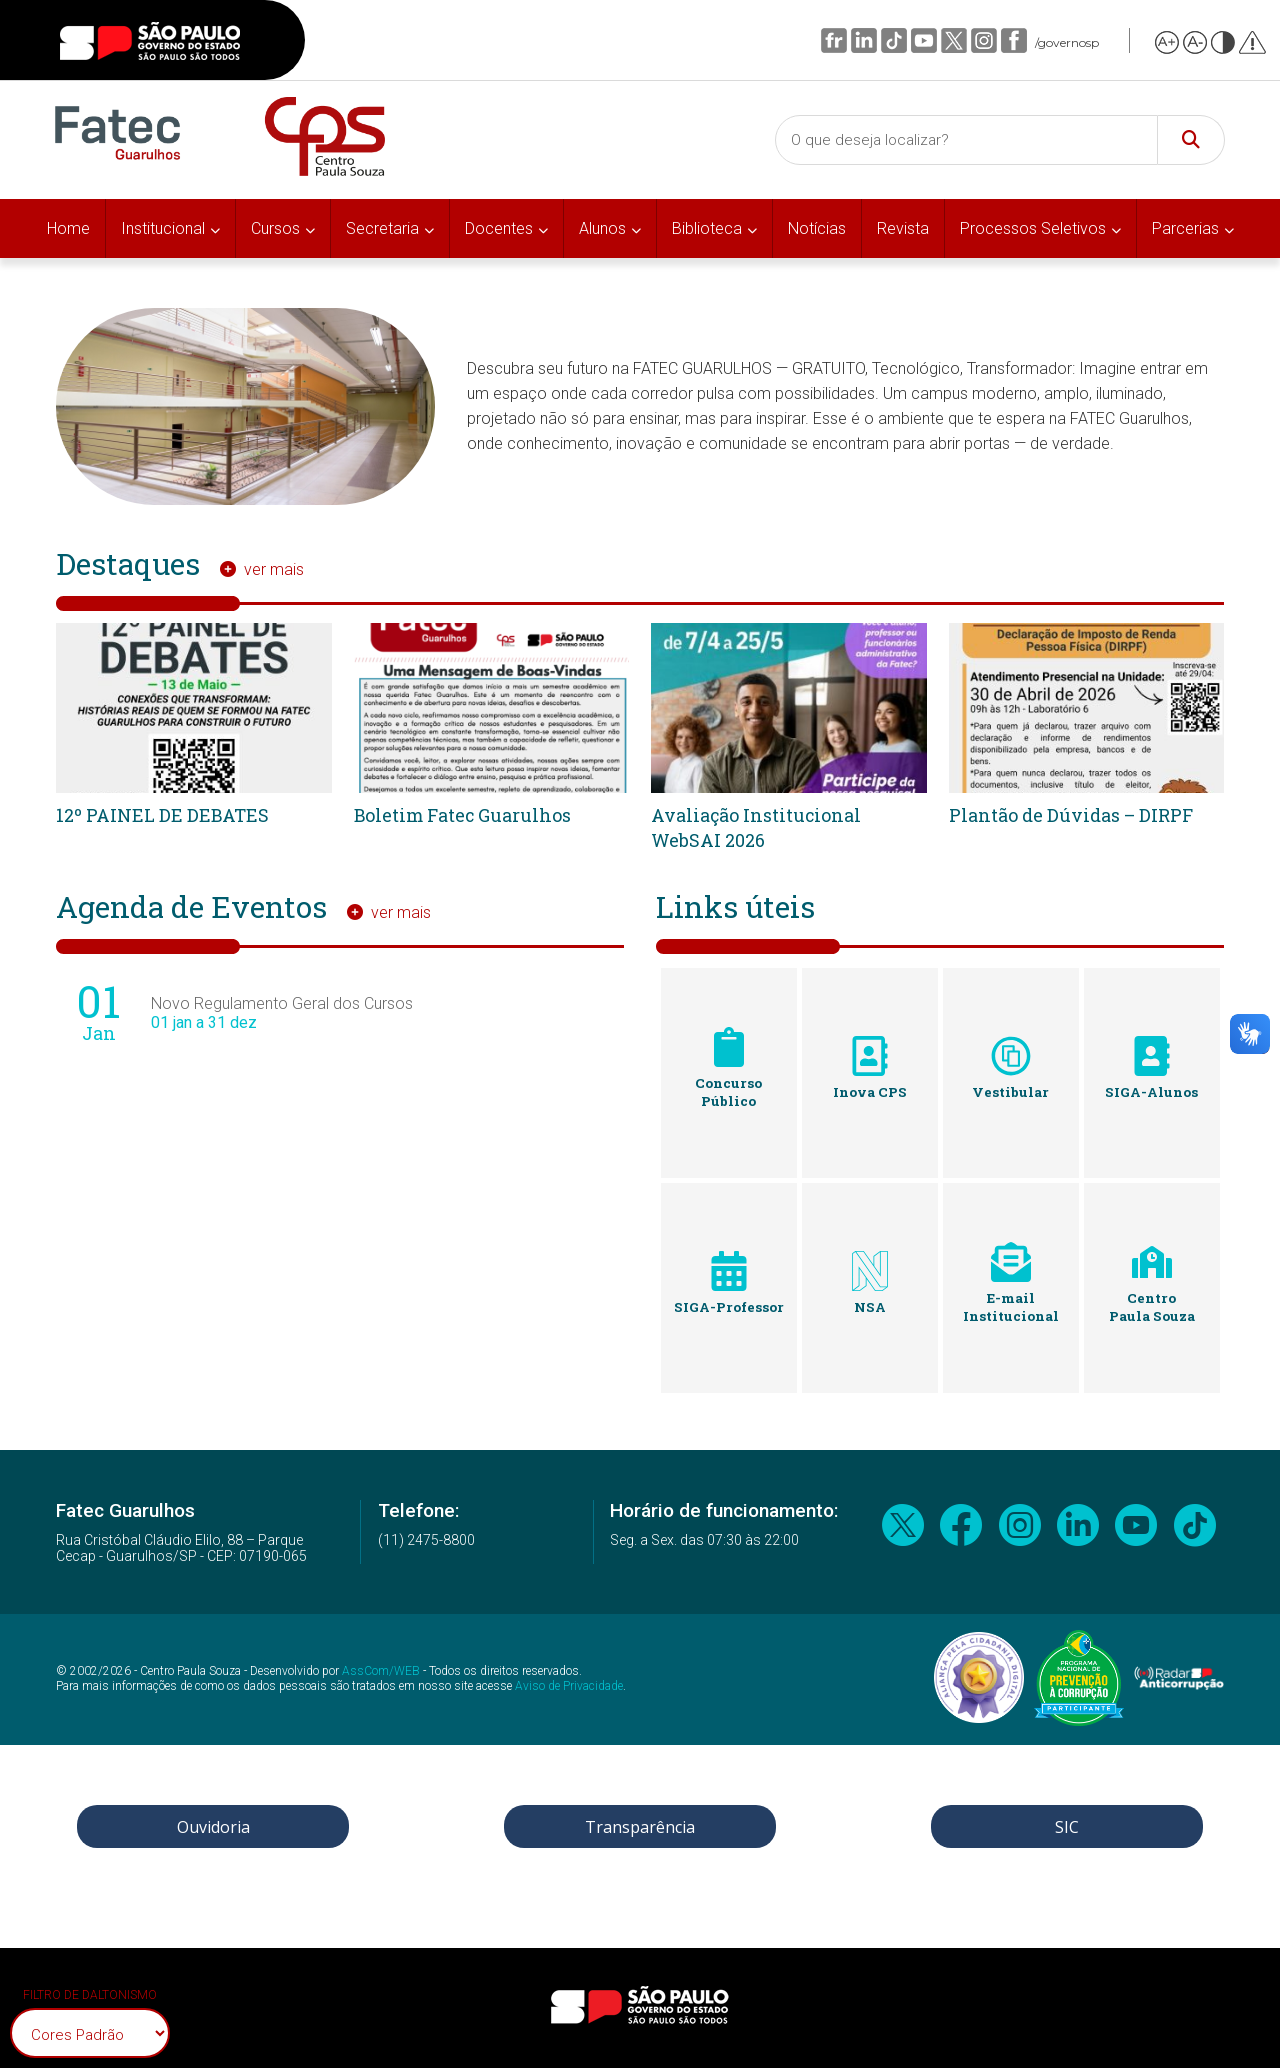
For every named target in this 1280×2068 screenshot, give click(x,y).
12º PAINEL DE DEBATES (163, 815)
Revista (903, 228)
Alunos (602, 228)
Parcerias (1185, 228)
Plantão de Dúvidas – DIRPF (1071, 815)
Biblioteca (707, 228)
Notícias (817, 228)
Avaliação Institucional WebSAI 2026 (757, 827)
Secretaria (382, 228)
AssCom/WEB (381, 1671)
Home (68, 228)
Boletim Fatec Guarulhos (464, 815)
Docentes (499, 228)
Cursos (275, 228)
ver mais (274, 569)
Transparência (640, 1827)
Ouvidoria (213, 1827)
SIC (1067, 1827)
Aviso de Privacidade (569, 1686)
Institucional (163, 228)
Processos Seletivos (1033, 228)
